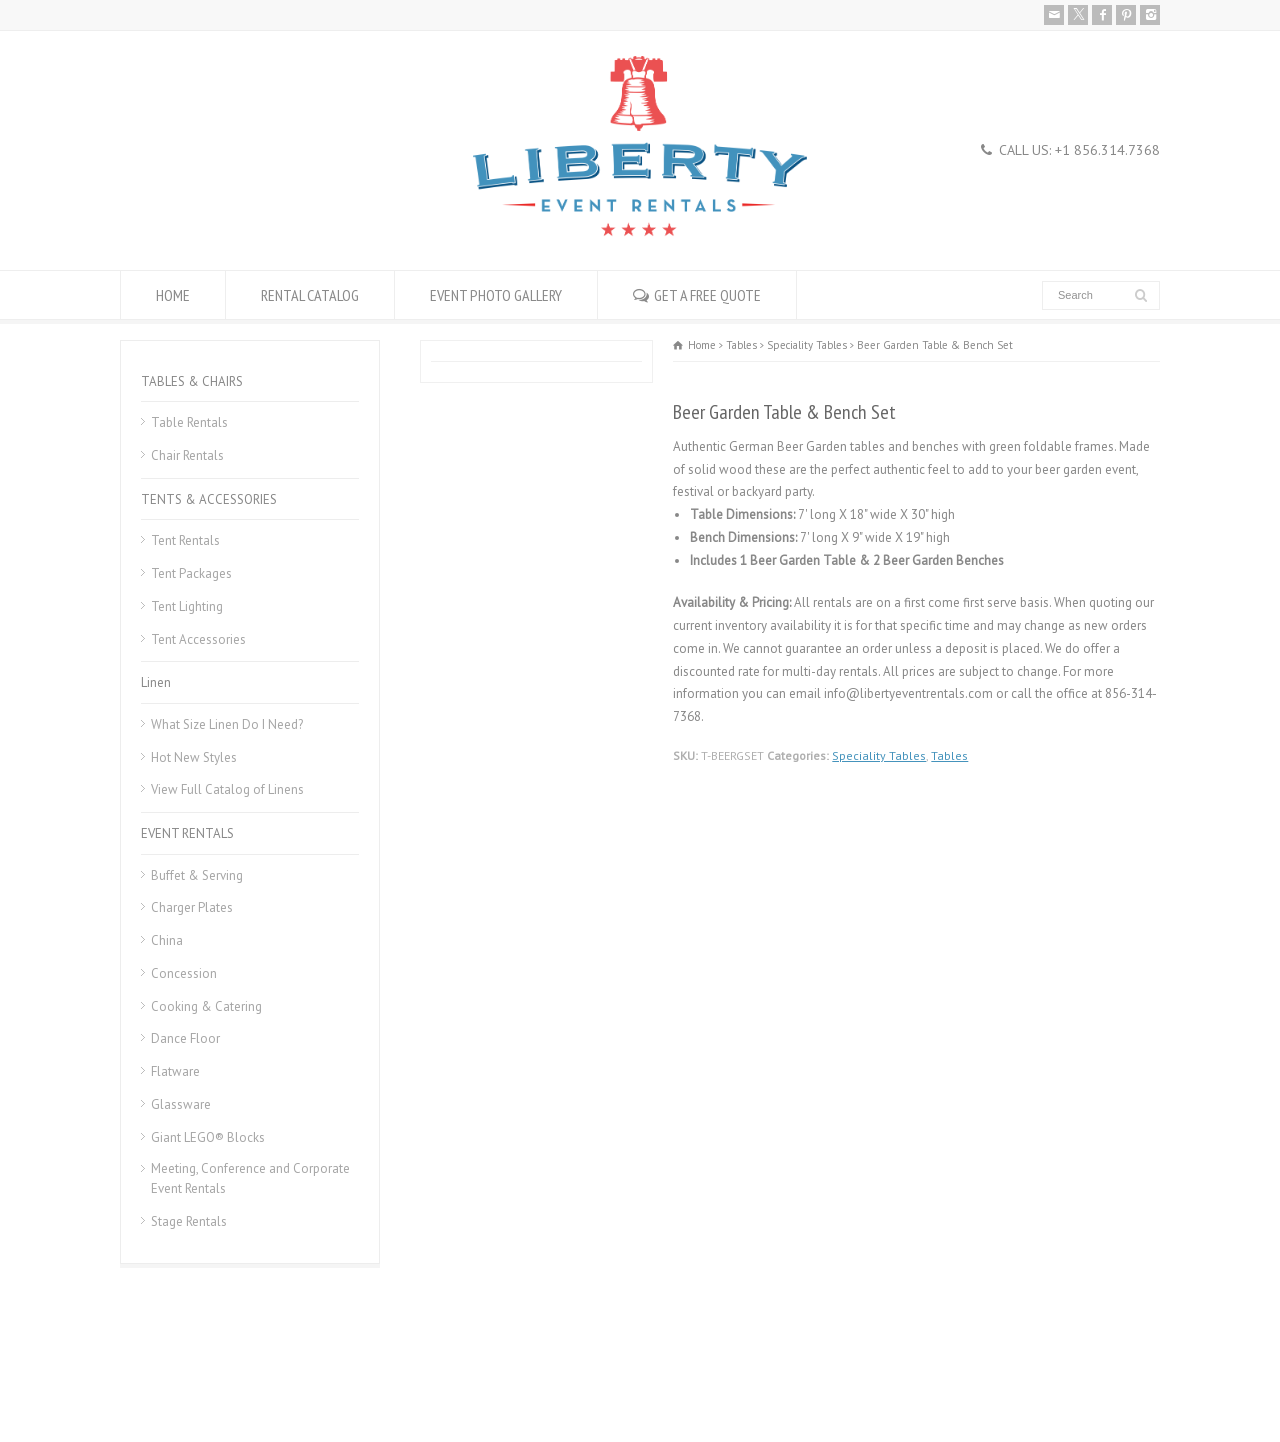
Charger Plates (192, 907)
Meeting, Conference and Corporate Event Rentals (250, 1178)
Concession (184, 973)
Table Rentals (189, 422)
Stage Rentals (189, 1221)
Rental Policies (160, 1378)
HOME (173, 295)
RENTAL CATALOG (310, 295)
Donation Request (373, 1378)
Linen (156, 682)
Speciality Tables (879, 755)
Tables (949, 755)
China (167, 940)
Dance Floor (185, 1038)
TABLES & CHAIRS (192, 381)
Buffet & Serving (197, 875)
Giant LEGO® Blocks (208, 1137)
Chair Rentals (187, 455)
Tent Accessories (198, 639)
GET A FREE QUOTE (707, 295)
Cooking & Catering (206, 1006)
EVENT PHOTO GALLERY (496, 295)
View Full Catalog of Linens (227, 789)
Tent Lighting (187, 606)
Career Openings (263, 1378)
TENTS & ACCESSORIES (209, 499)
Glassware (181, 1104)
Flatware (175, 1071)
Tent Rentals (185, 540)
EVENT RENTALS (187, 833)
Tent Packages (191, 573)
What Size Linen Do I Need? (227, 724)
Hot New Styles (194, 757)
